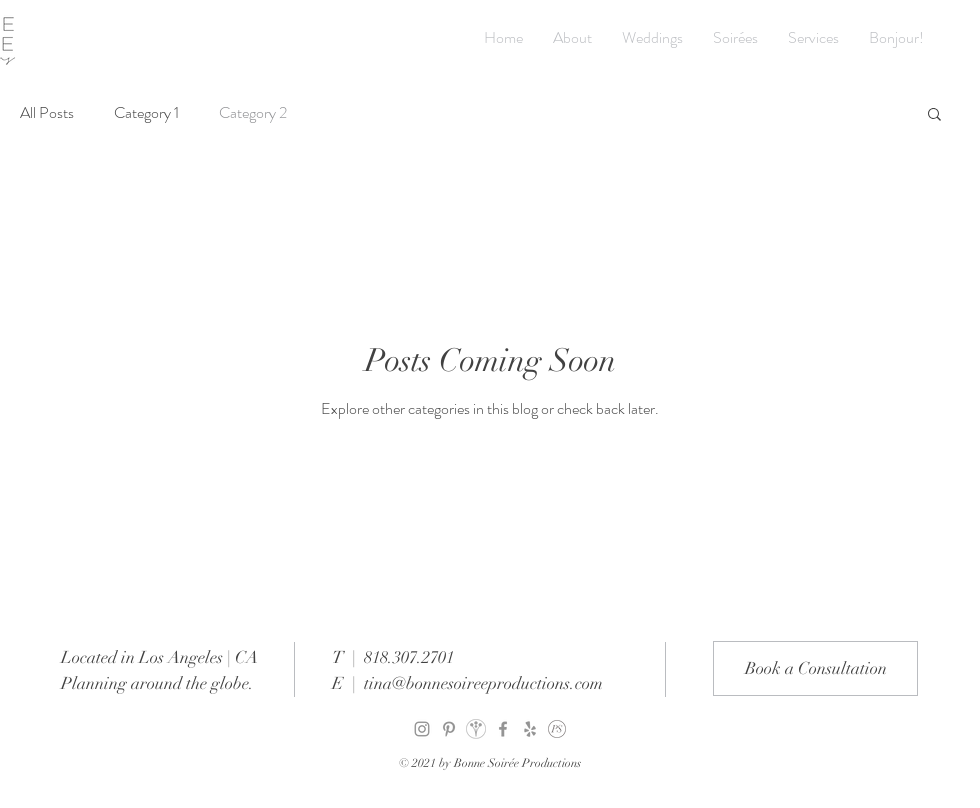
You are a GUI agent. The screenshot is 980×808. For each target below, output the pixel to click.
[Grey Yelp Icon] (530, 729)
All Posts (47, 113)
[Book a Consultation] (815, 668)
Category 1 (146, 113)
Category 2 (253, 113)
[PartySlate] (557, 729)
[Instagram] (422, 729)
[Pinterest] (449, 729)
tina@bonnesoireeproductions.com (483, 683)
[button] (934, 115)
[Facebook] (503, 729)
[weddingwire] (476, 729)
